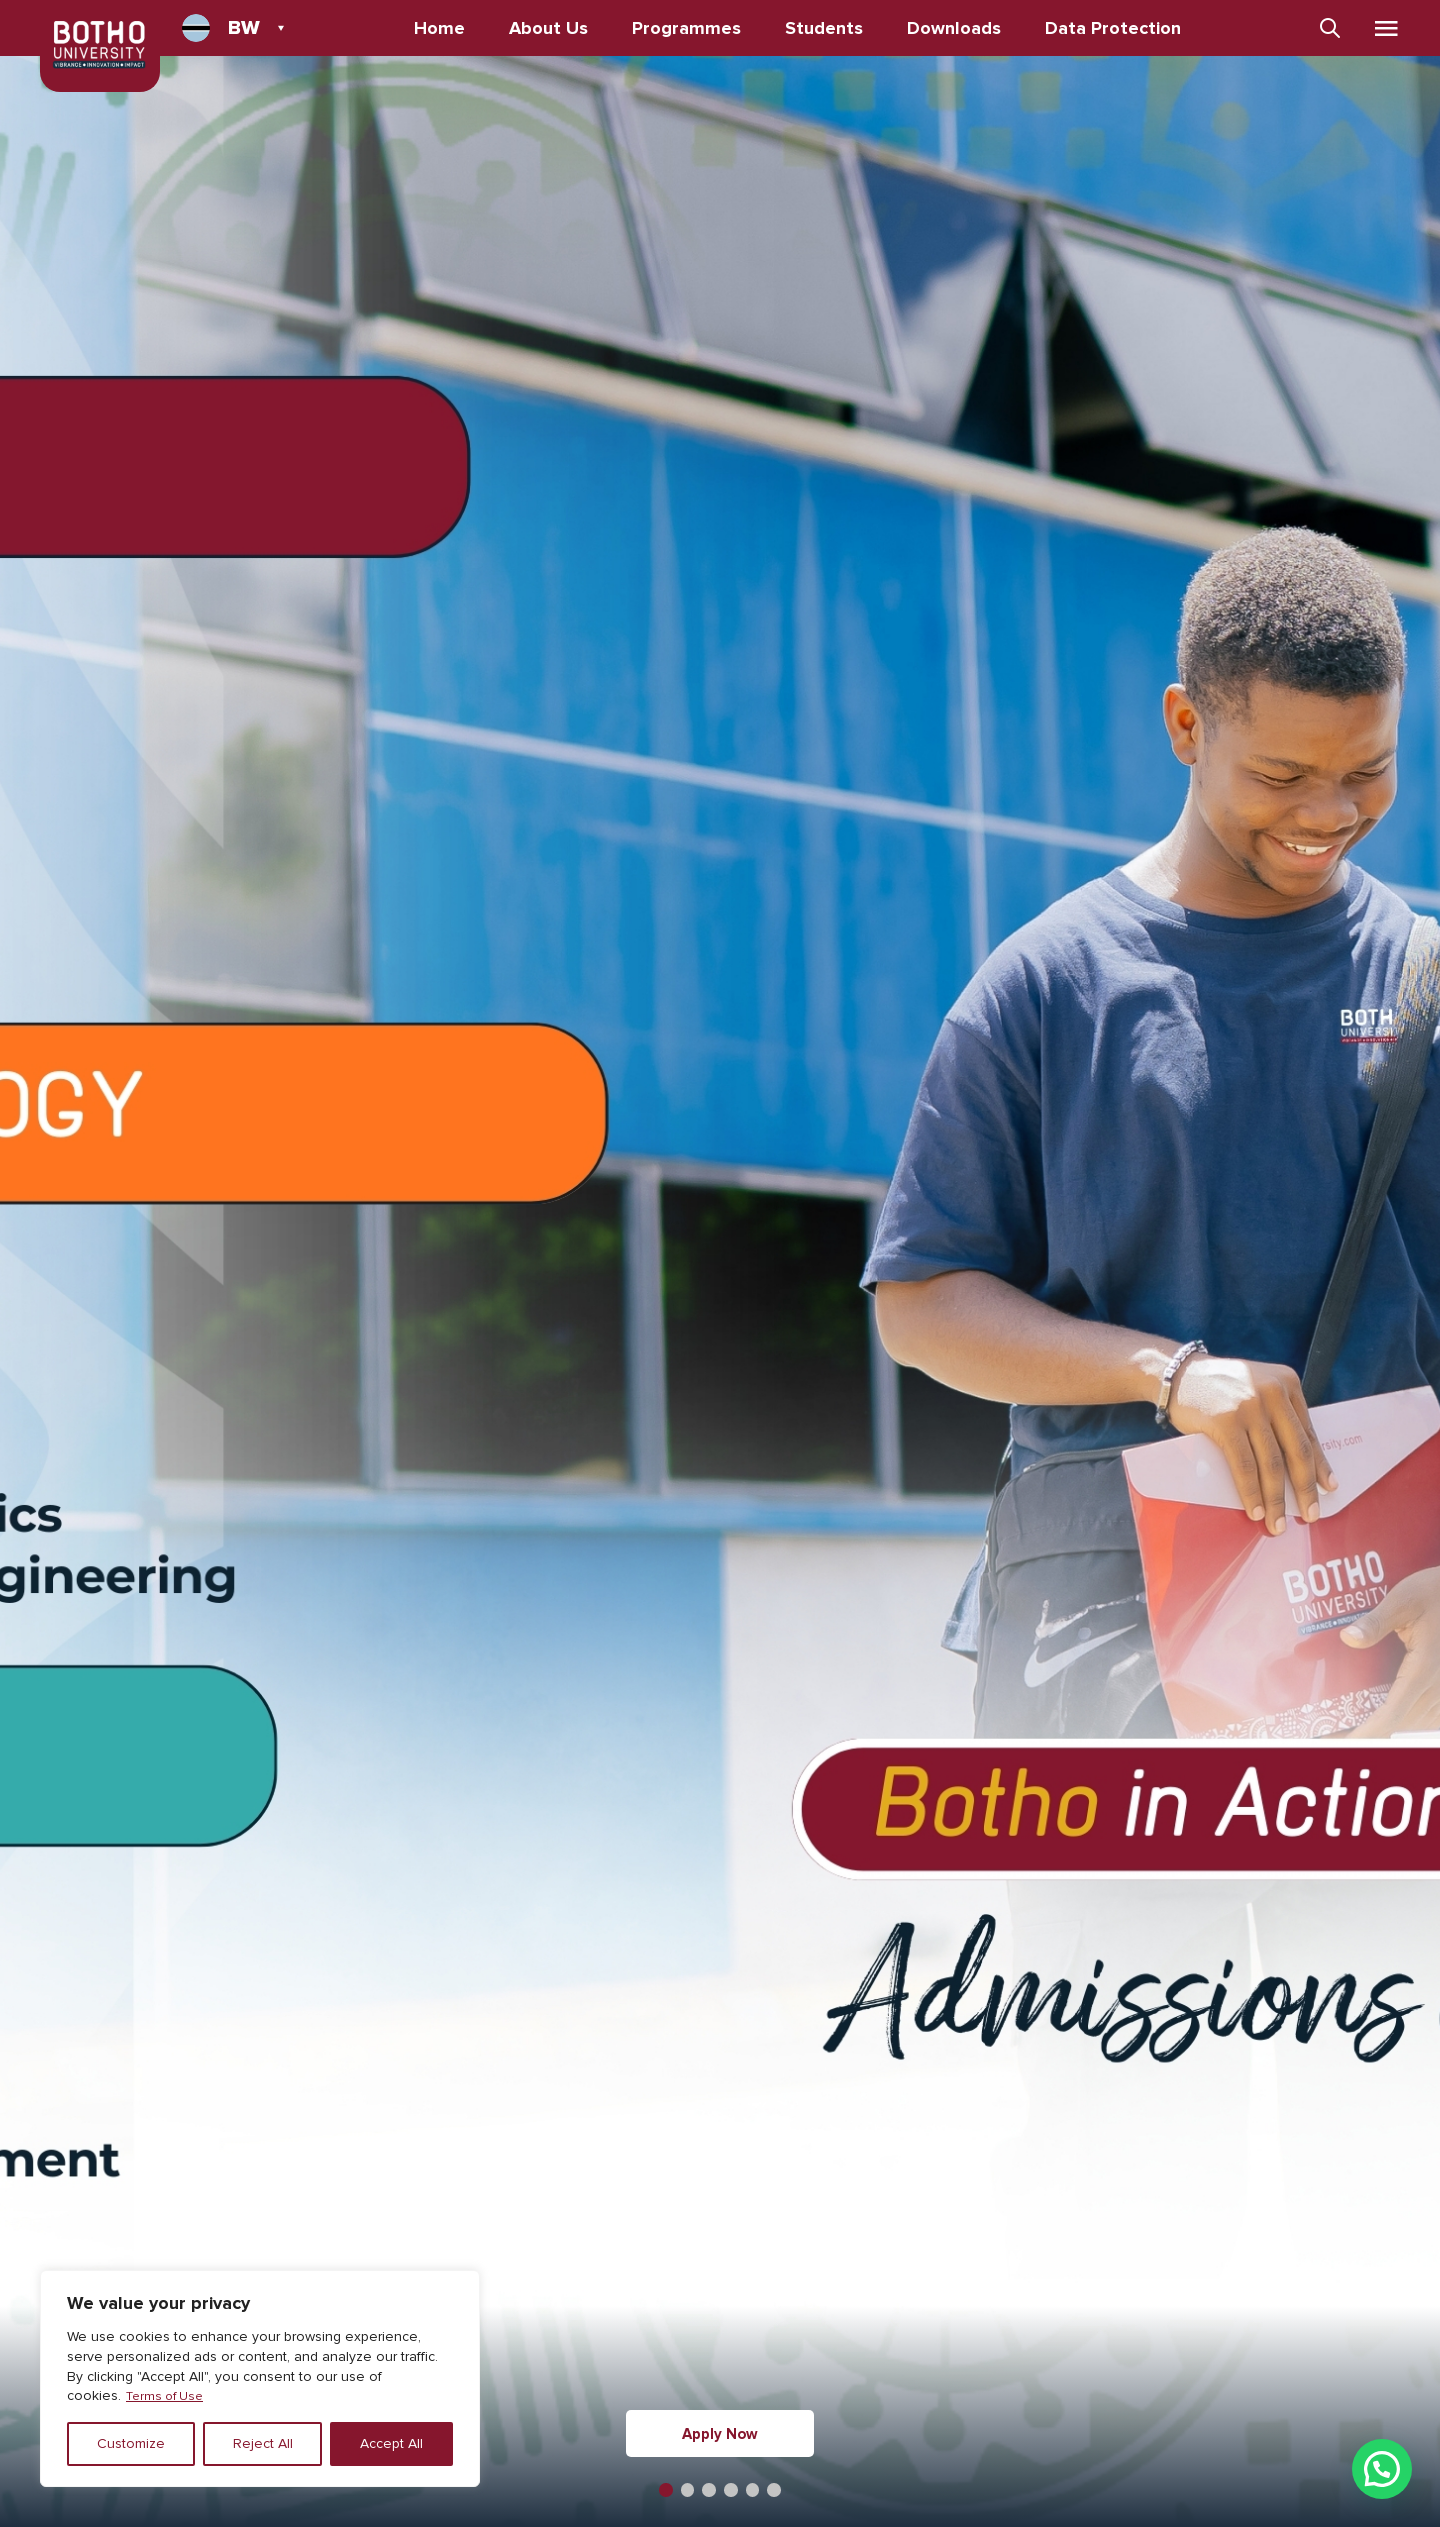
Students (831, 28)
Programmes (693, 28)
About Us (555, 28)
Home (446, 28)
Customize (131, 2443)
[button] (660, 2489)
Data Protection (1120, 28)
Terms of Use (168, 2395)
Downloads (961, 28)
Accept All (391, 2443)
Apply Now (720, 2433)
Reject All (263, 2443)
